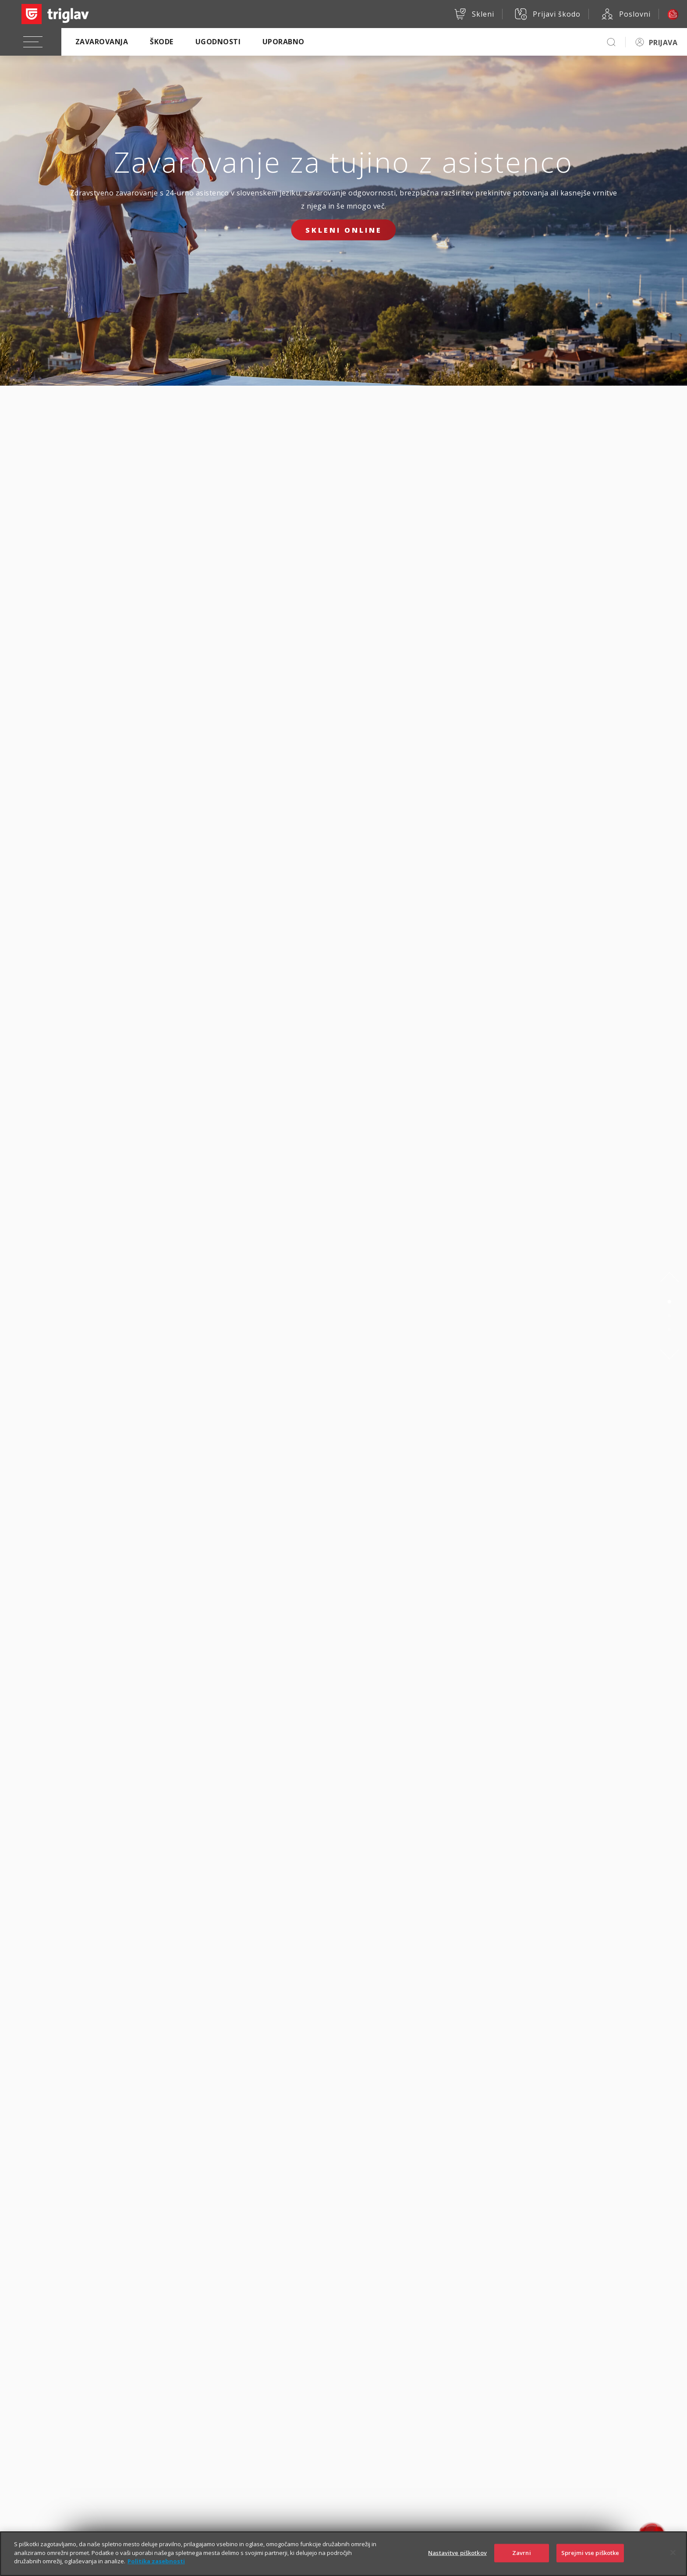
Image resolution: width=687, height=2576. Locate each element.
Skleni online (343, 229)
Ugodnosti (218, 41)
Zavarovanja (101, 41)
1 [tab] (669, 1302)
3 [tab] (669, 1330)
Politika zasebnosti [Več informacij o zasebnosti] (156, 2565)
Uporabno (283, 41)
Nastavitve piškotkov (457, 2557)
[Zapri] (673, 2556)
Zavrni (521, 2557)
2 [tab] (669, 1316)
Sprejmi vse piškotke (590, 2557)
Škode (161, 41)
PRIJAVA (663, 42)
